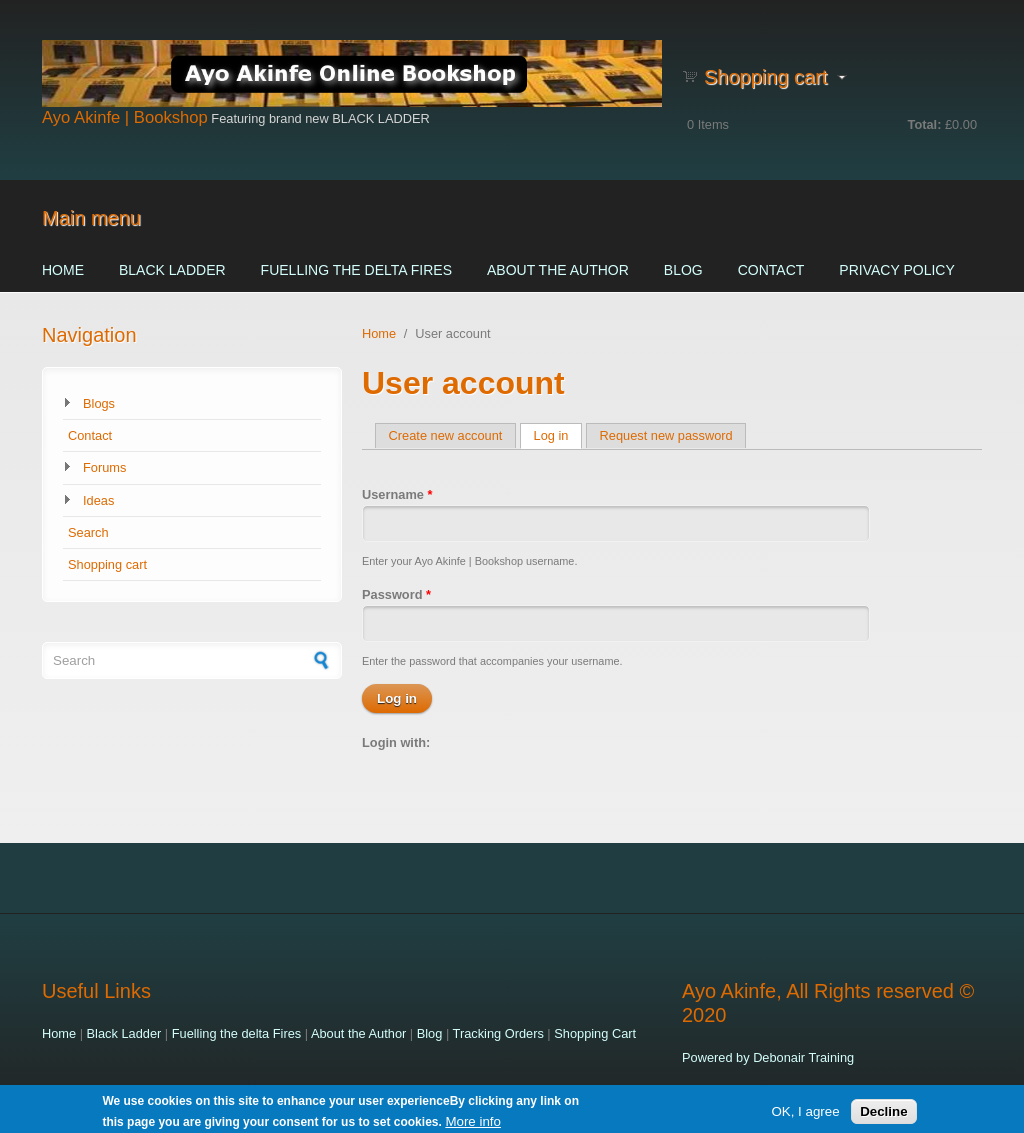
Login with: (396, 742)
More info (473, 1124)
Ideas (98, 500)
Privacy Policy (896, 270)
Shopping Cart (595, 1033)
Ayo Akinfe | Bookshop (125, 117)
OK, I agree (805, 1113)
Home (63, 270)
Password (396, 594)
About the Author (558, 270)
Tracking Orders (498, 1033)
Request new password (666, 435)
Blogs (99, 403)
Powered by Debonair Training (768, 1057)
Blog (683, 270)
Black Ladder (172, 270)
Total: (925, 124)
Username (397, 494)
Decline (883, 1113)
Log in (558, 435)
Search (88, 532)
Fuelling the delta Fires (356, 270)
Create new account (446, 435)
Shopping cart (107, 564)
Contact (771, 270)
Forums (104, 467)
